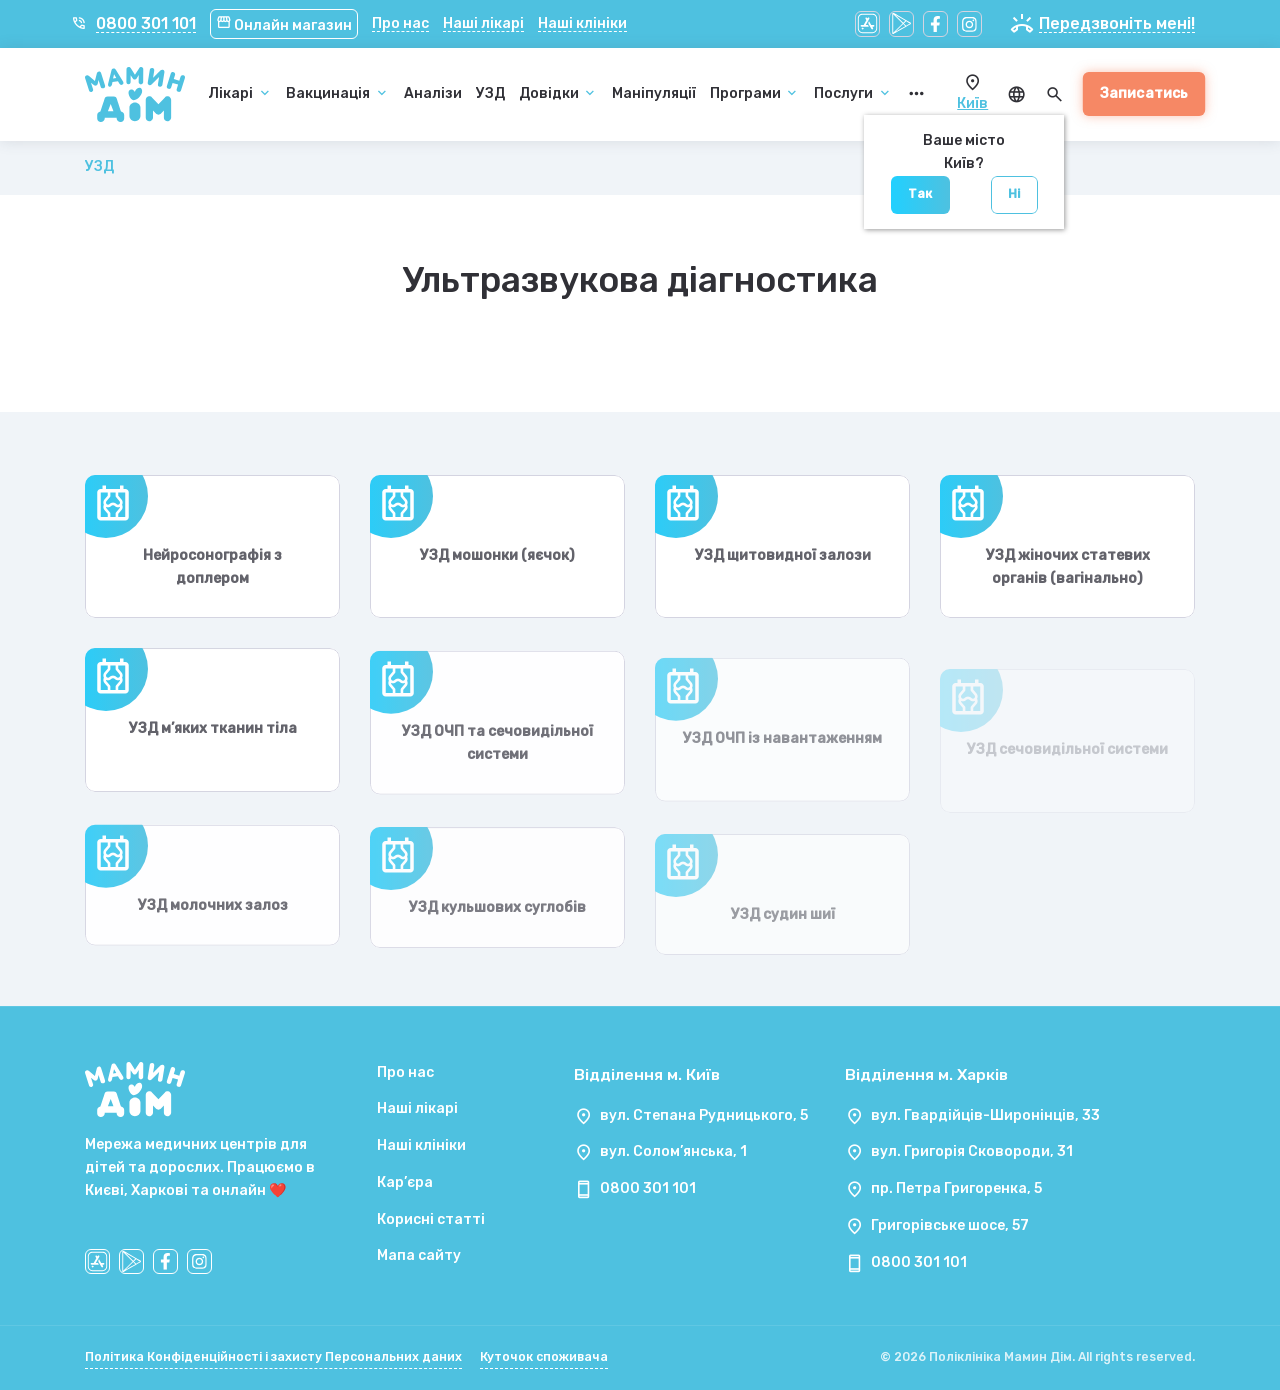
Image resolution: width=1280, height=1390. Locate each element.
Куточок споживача (544, 1357)
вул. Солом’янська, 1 (673, 1151)
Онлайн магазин (284, 25)
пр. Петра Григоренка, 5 (956, 1188)
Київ (972, 103)
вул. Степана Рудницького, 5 (704, 1115)
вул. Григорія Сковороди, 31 (972, 1151)
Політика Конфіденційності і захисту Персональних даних (273, 1357)
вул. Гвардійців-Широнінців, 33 (985, 1115)
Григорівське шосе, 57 (950, 1225)
